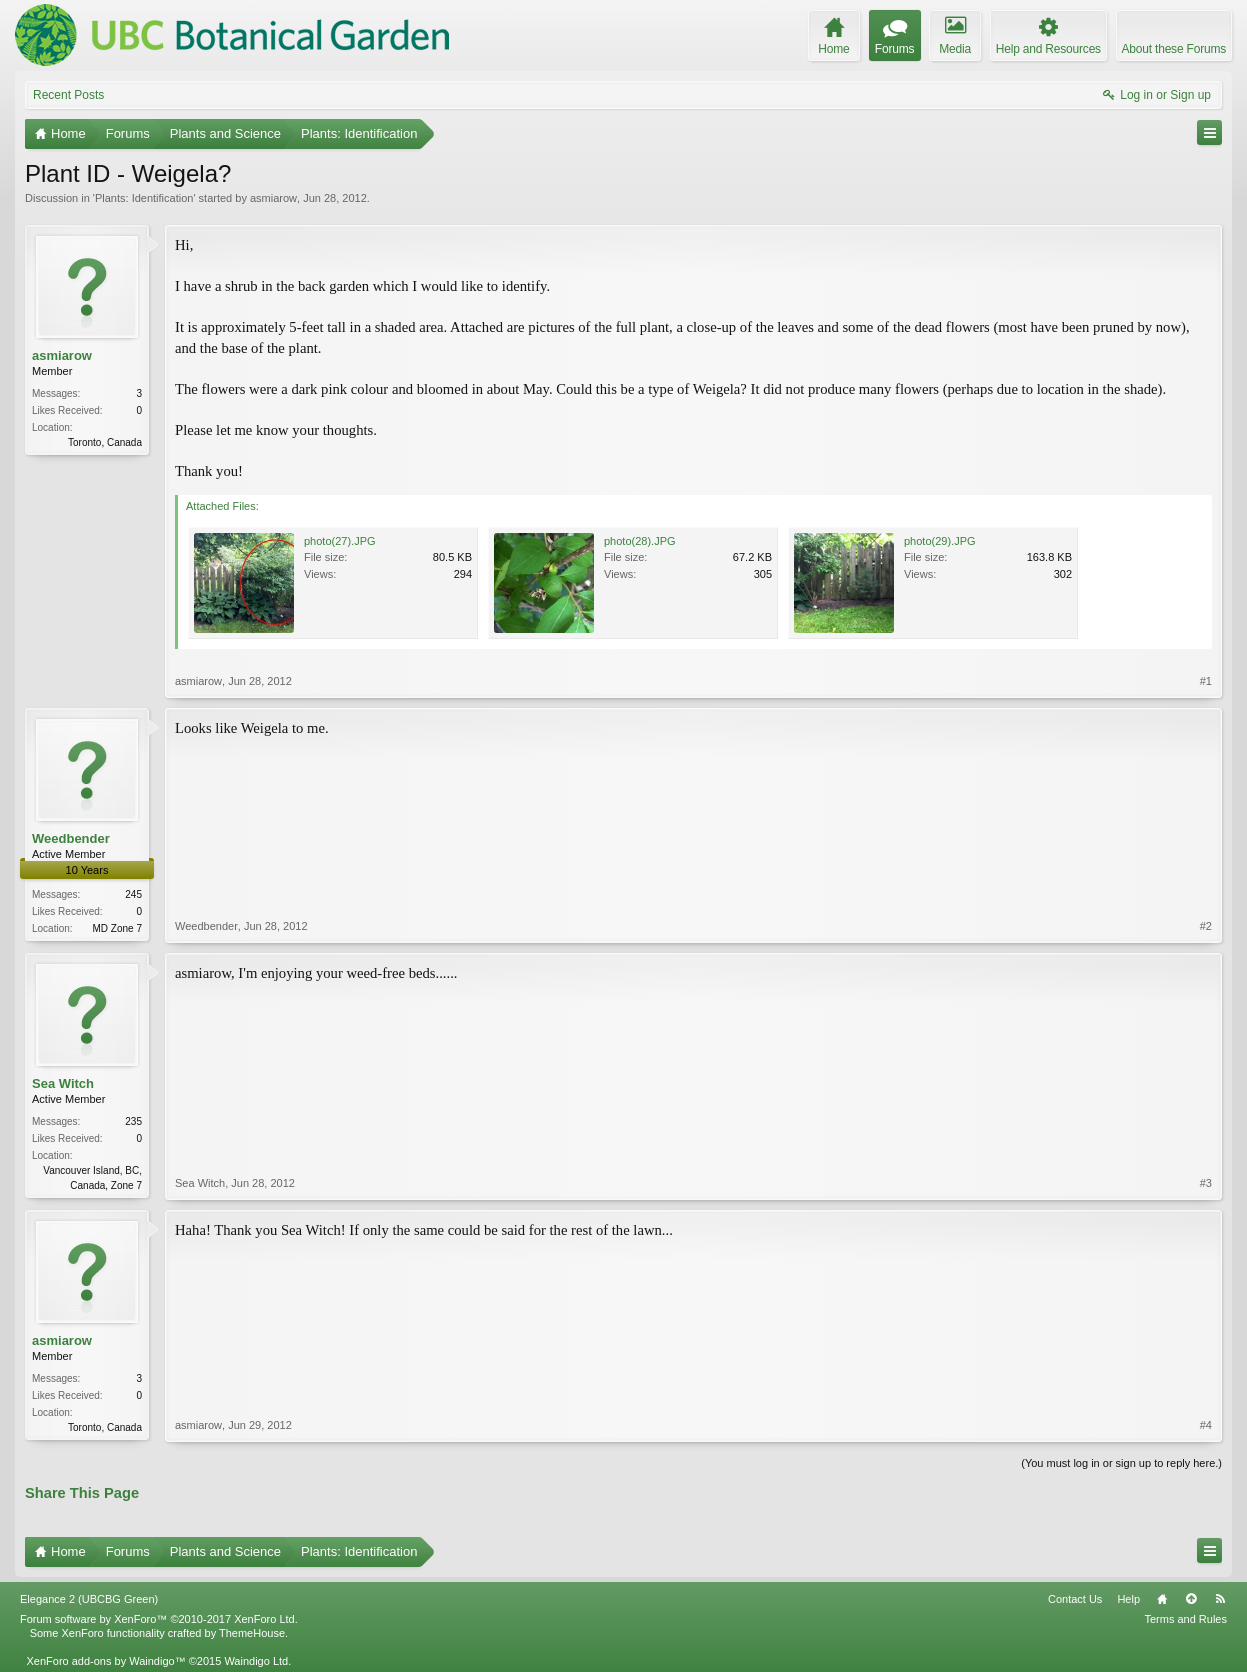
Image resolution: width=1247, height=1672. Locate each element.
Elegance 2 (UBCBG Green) (89, 1599)
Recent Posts (68, 95)
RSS (1220, 1599)
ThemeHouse (252, 1633)
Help (1128, 1599)
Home (1162, 1599)
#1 (1206, 681)
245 (133, 894)
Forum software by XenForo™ (159, 1619)
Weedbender (71, 838)
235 (133, 1121)
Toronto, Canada (105, 442)
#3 (1206, 1183)
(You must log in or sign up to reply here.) (1121, 1463)
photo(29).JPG (940, 541)
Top (1191, 1599)
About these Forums (1174, 49)
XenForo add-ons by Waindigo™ (105, 1661)
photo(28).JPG (640, 541)
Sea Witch (63, 1083)
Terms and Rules (1185, 1619)
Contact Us (1075, 1599)
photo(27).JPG (340, 541)
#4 (1206, 1425)
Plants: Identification (144, 198)
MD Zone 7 (117, 928)
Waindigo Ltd (256, 1661)
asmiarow (273, 198)
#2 (1206, 926)
